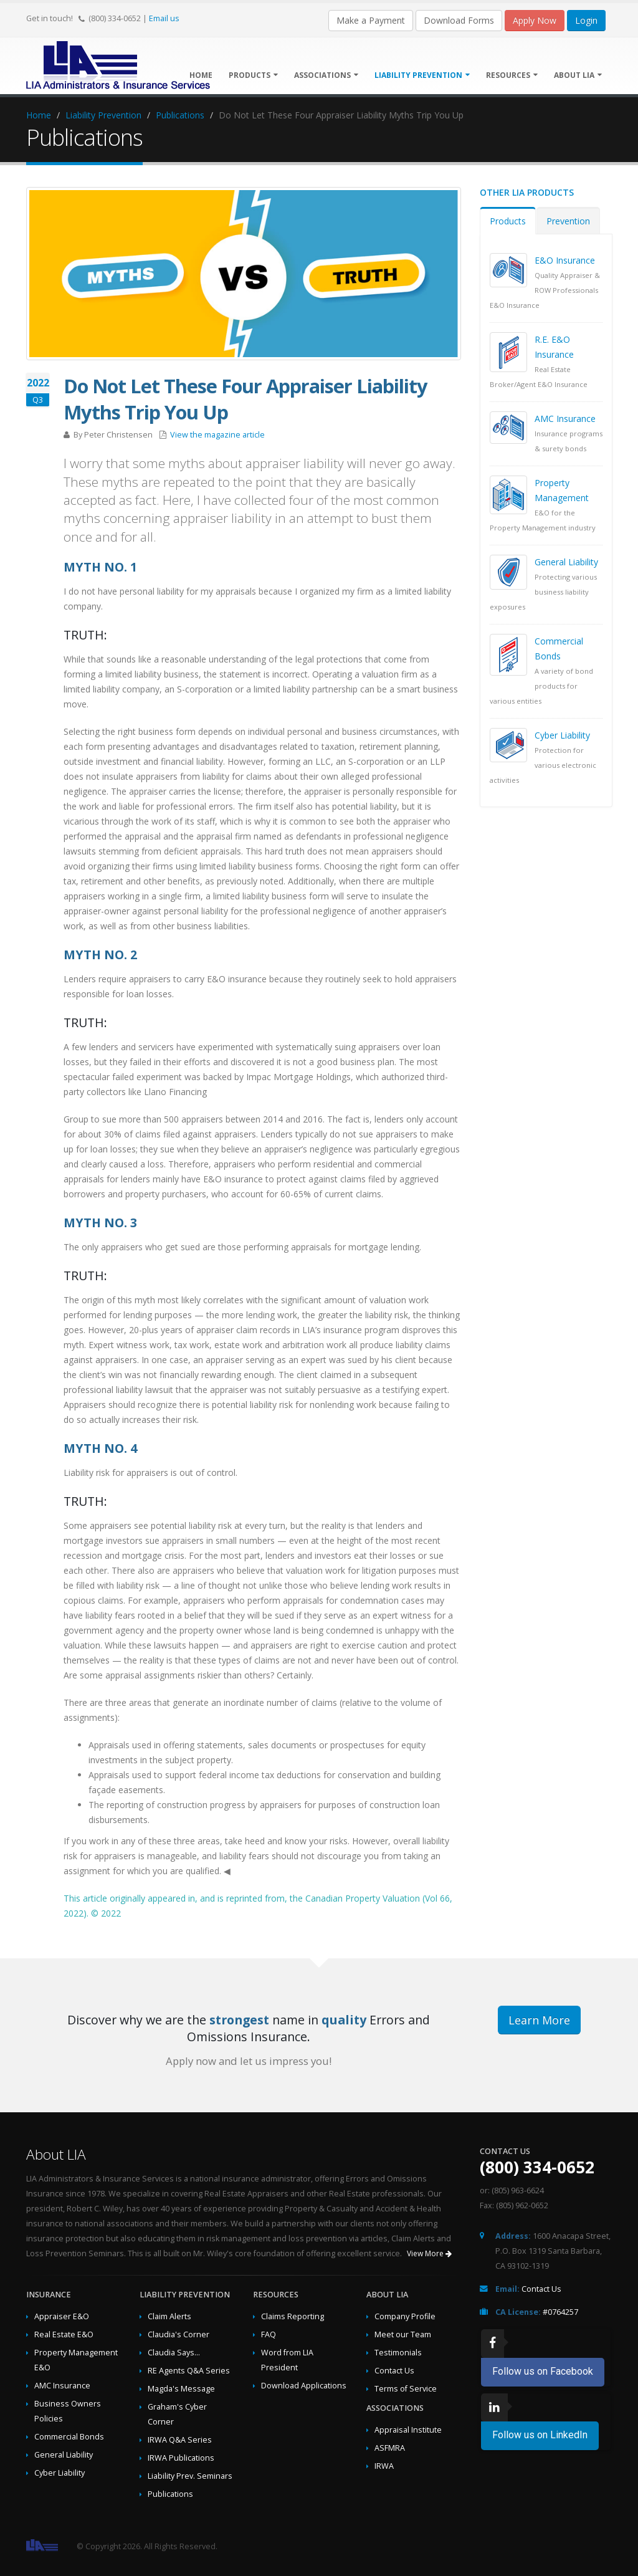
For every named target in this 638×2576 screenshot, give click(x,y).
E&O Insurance (565, 260)
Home (38, 115)
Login (586, 20)
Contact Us (394, 2370)
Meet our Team (402, 2334)
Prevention (568, 221)
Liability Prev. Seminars (190, 2476)
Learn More (539, 2020)
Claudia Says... (174, 2352)
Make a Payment (370, 20)
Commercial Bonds (69, 2436)
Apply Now (534, 20)
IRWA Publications (181, 2458)
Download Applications (303, 2385)
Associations (326, 75)
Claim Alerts (169, 2316)
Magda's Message (181, 2388)
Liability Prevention (422, 75)
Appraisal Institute (408, 2430)
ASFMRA (389, 2448)
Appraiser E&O (61, 2316)
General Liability (566, 562)
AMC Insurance (565, 418)
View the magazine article (217, 434)
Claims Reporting (292, 2316)
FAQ (268, 2334)
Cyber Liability (562, 735)
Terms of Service (405, 2388)
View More (429, 2253)
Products (253, 75)
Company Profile (405, 2316)
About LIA (578, 75)
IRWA (384, 2466)
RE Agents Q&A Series (189, 2370)
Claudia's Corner (178, 2334)
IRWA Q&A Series (180, 2440)
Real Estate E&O (63, 2334)
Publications (180, 115)
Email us (164, 18)
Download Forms (459, 20)
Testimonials (398, 2352)
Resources (512, 75)
